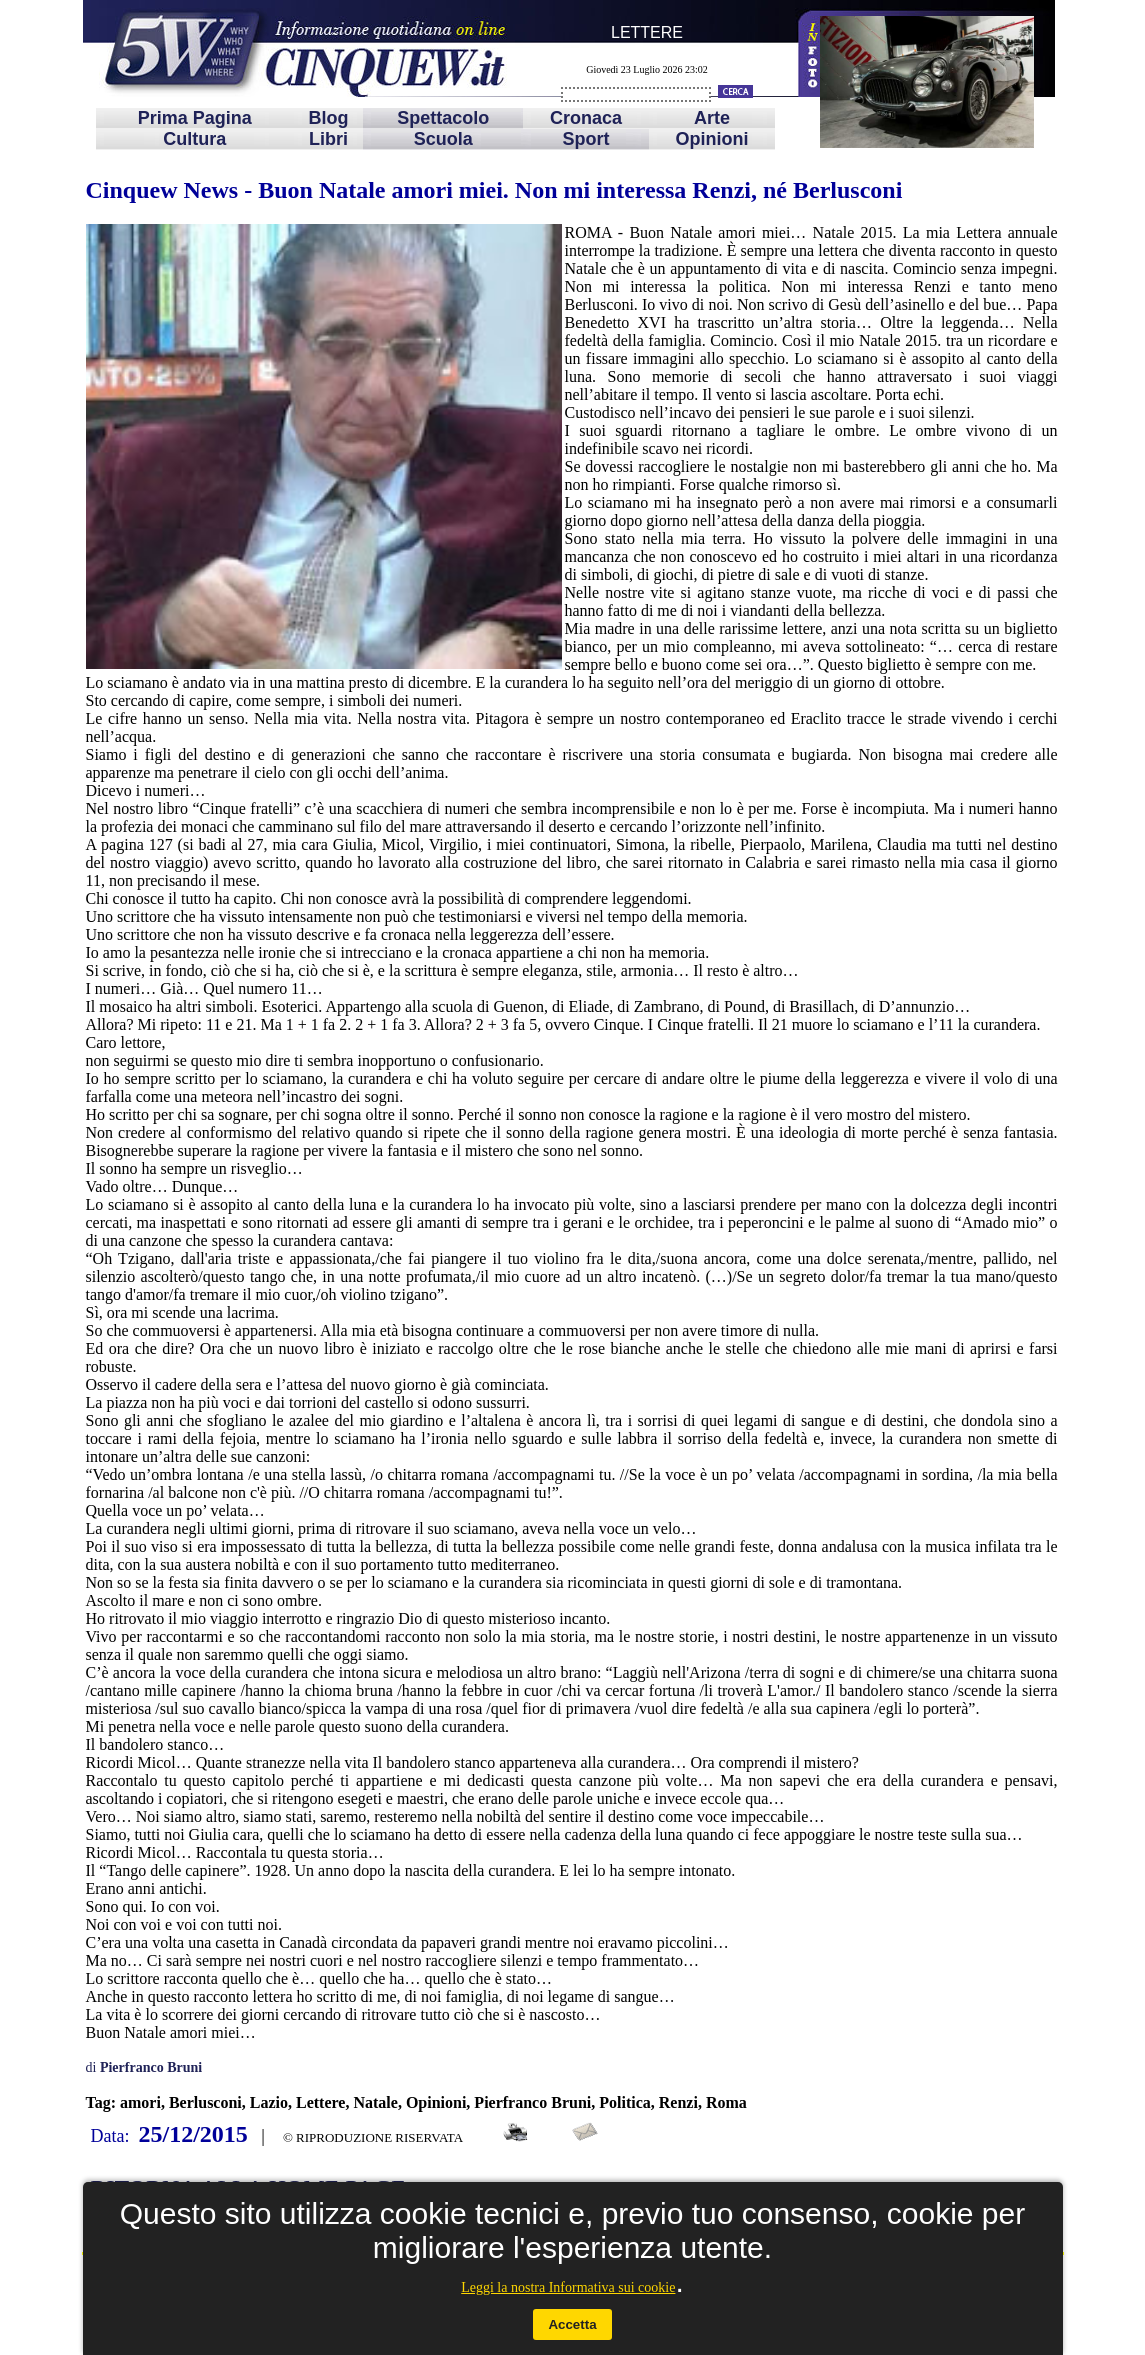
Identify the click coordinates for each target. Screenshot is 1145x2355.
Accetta (572, 2324)
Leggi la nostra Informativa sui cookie (568, 2287)
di (144, 2067)
